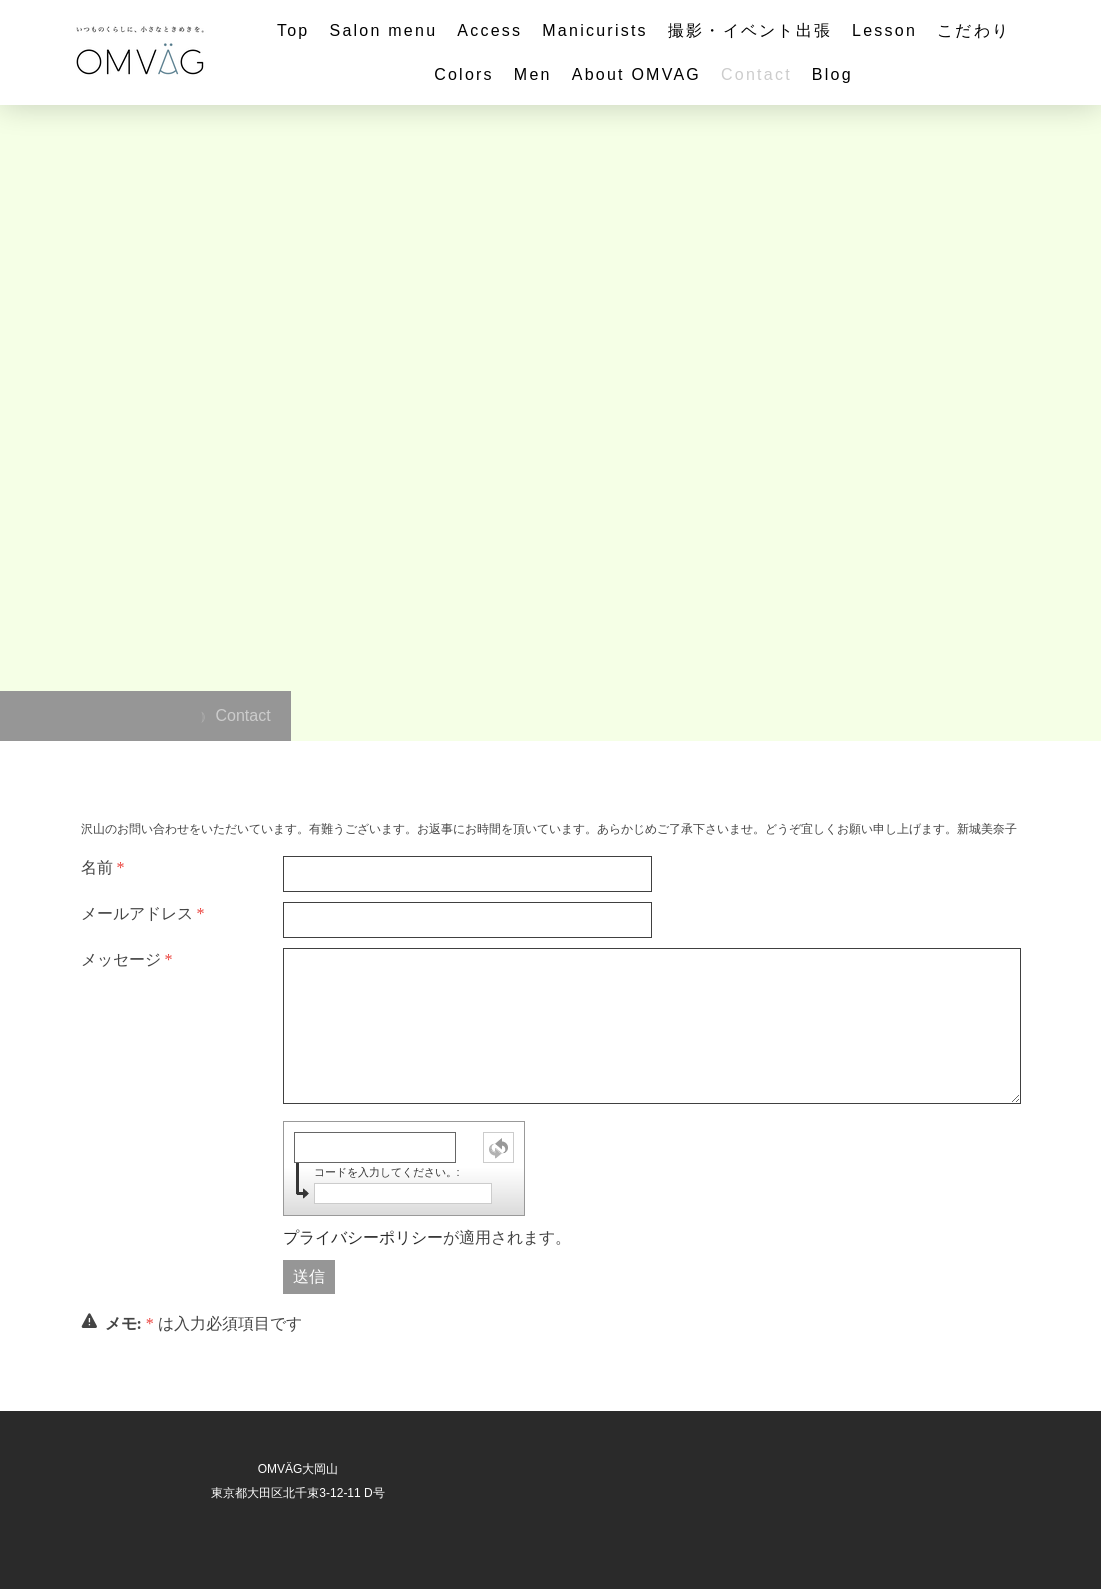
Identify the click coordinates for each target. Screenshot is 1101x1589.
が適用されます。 (427, 1237)
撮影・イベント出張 (750, 30)
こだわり (973, 30)
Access (489, 30)
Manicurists (595, 30)
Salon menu (383, 30)
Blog (832, 74)
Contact (756, 74)
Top (293, 30)
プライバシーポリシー (363, 1237)
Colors (464, 74)
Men (533, 74)
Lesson (884, 30)
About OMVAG (636, 74)
